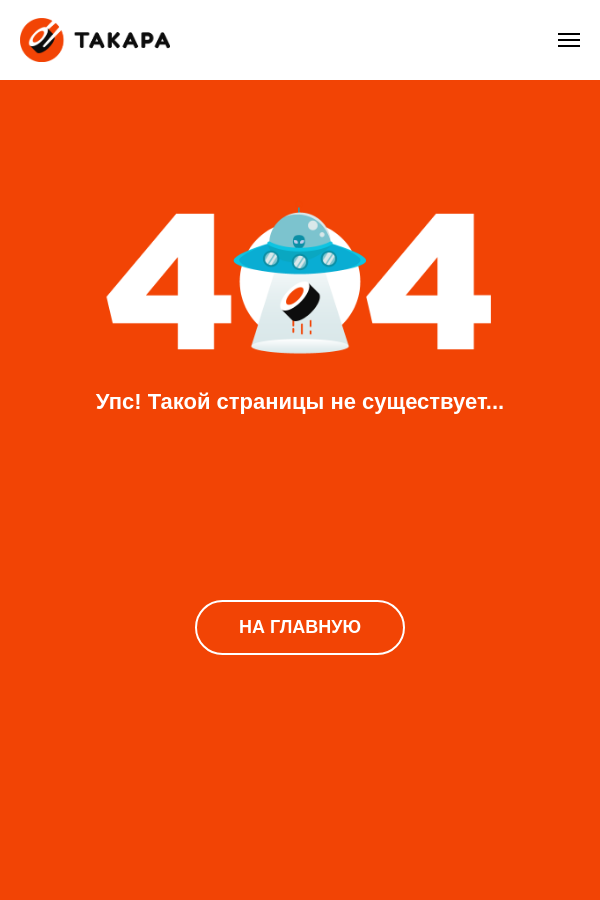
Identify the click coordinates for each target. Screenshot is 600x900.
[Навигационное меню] (569, 40)
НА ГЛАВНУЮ (300, 627)
